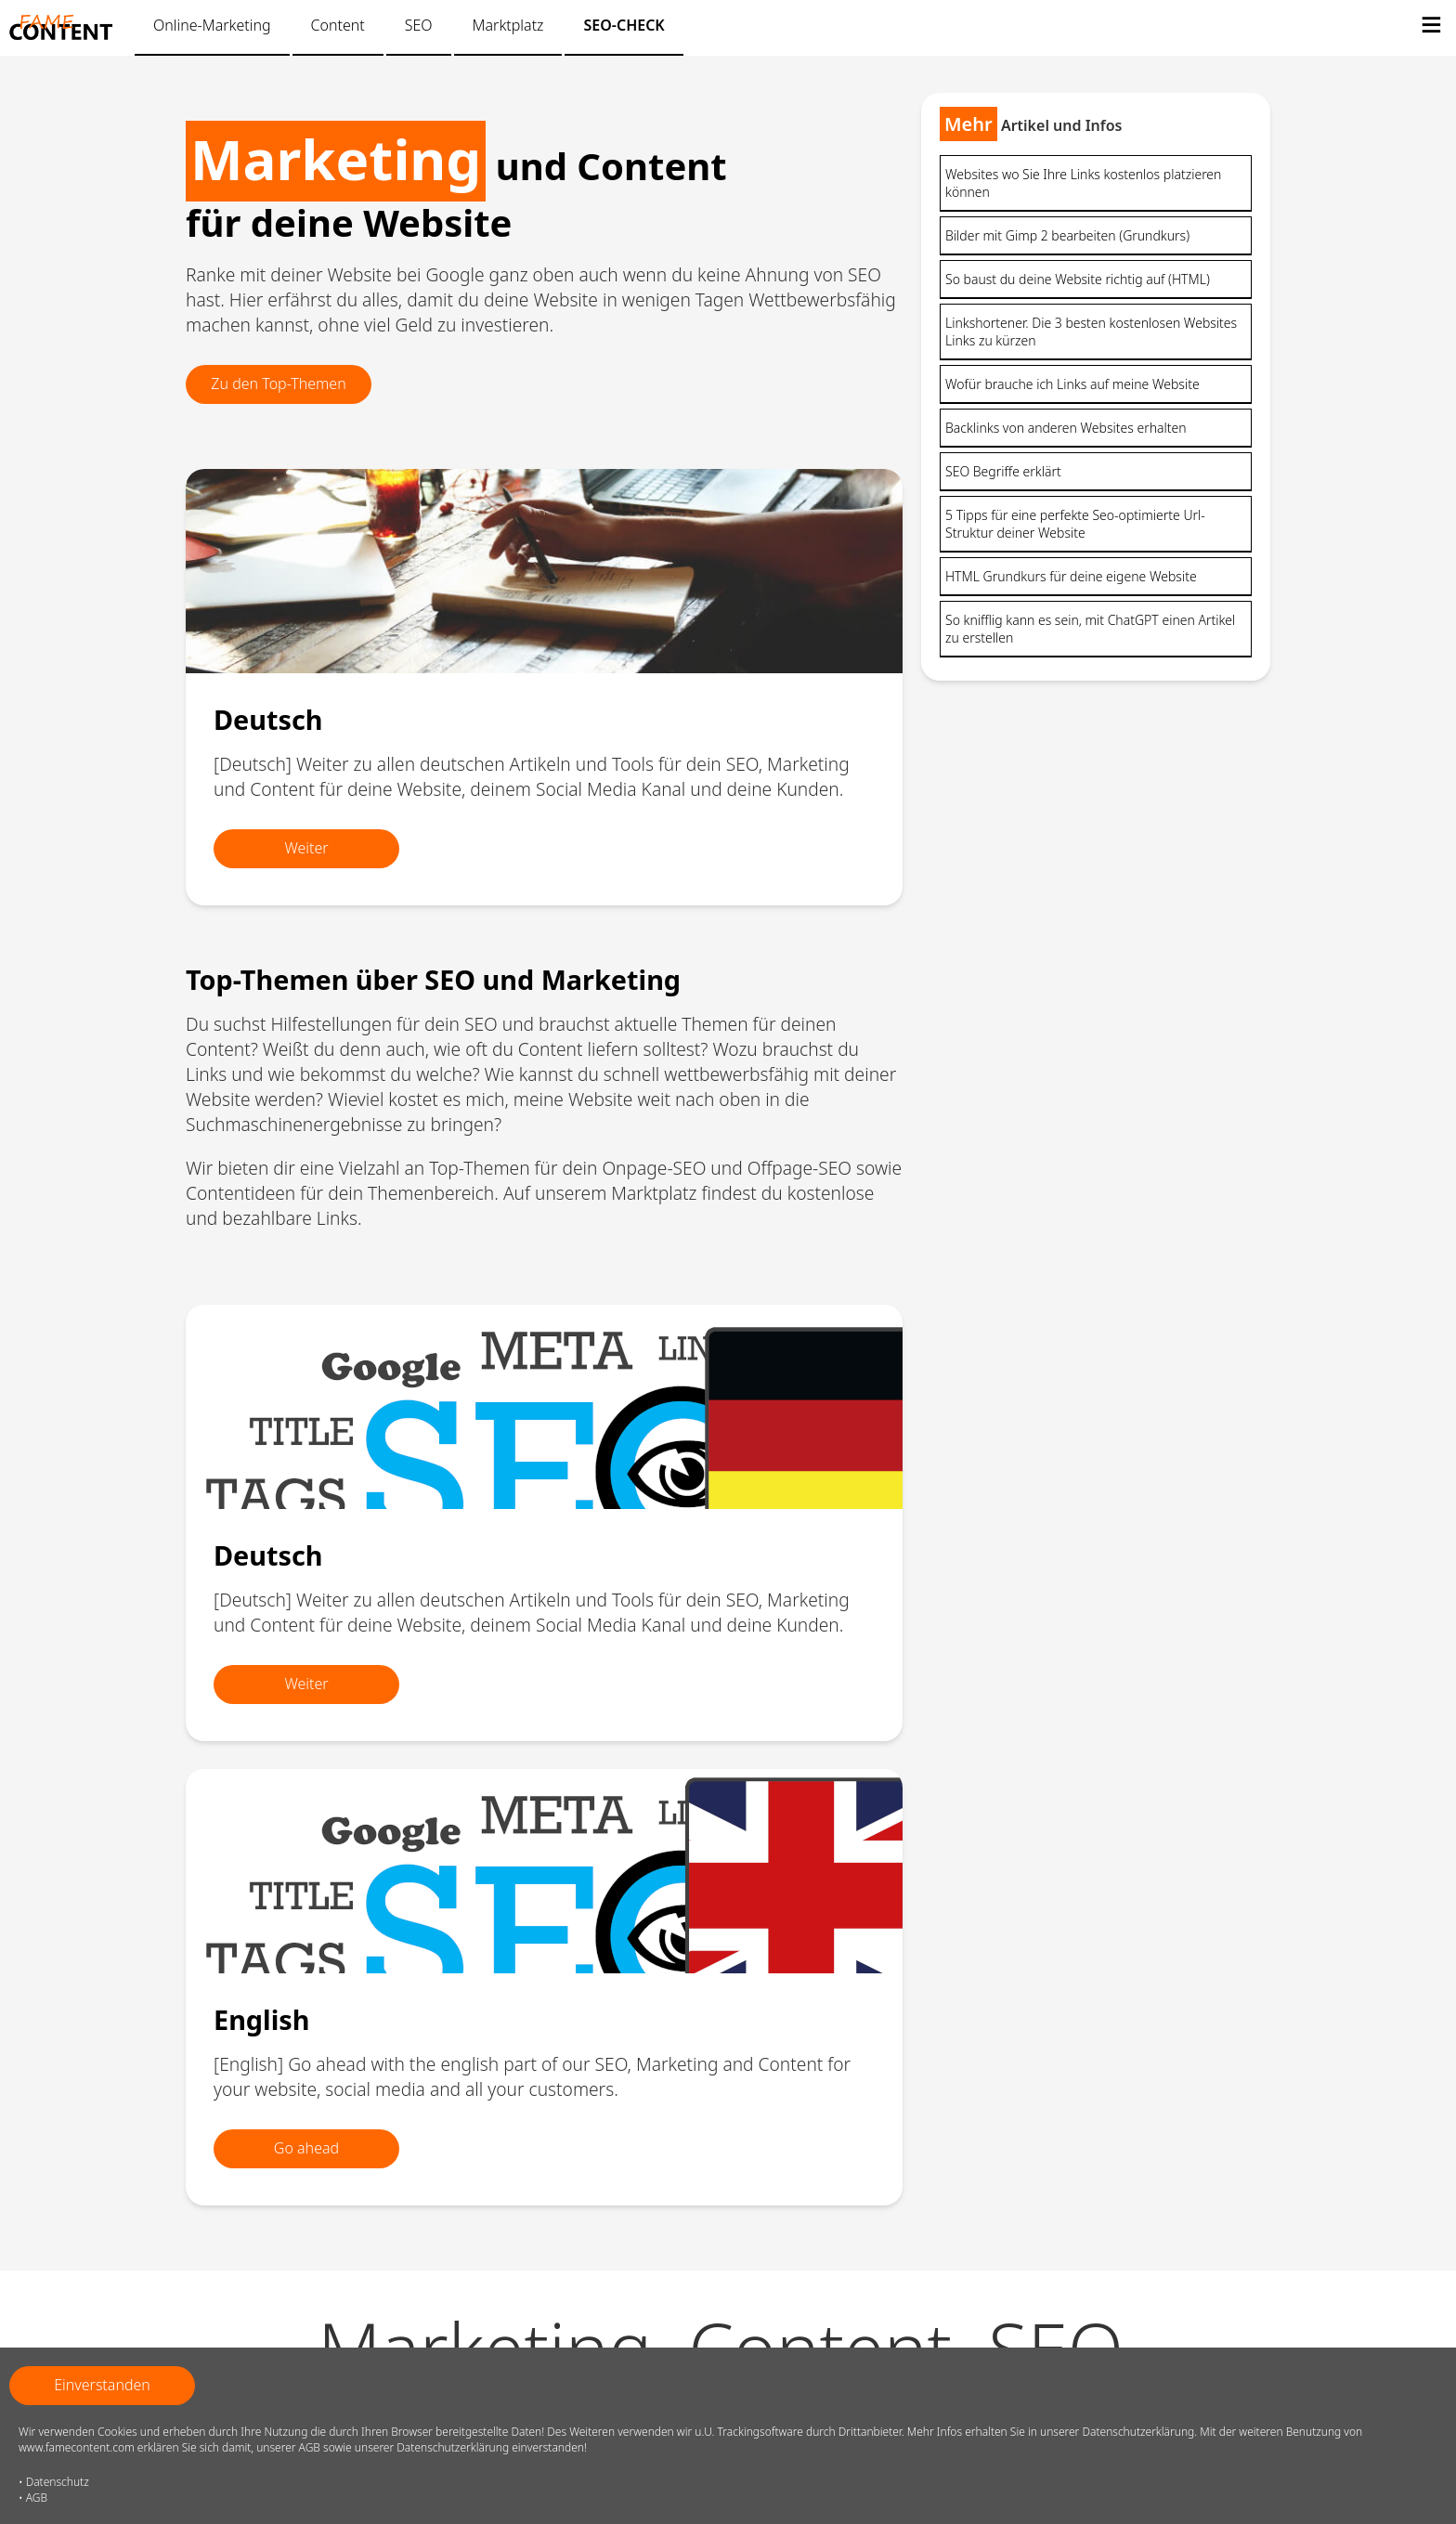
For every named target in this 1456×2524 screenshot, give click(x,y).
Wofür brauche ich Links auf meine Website (1072, 384)
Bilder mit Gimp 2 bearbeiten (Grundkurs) (1067, 235)
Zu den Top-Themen (278, 383)
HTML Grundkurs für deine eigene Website (1071, 576)
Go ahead (306, 2148)
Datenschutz (57, 2482)
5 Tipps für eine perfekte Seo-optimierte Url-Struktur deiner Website (1075, 523)
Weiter (306, 848)
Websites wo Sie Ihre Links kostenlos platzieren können (1083, 183)
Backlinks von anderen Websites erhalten (1066, 427)
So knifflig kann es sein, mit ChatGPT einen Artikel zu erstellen (1090, 628)
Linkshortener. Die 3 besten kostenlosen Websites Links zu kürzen (1091, 331)
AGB (36, 2497)
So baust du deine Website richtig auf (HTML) (1077, 279)
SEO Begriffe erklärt (1003, 471)
